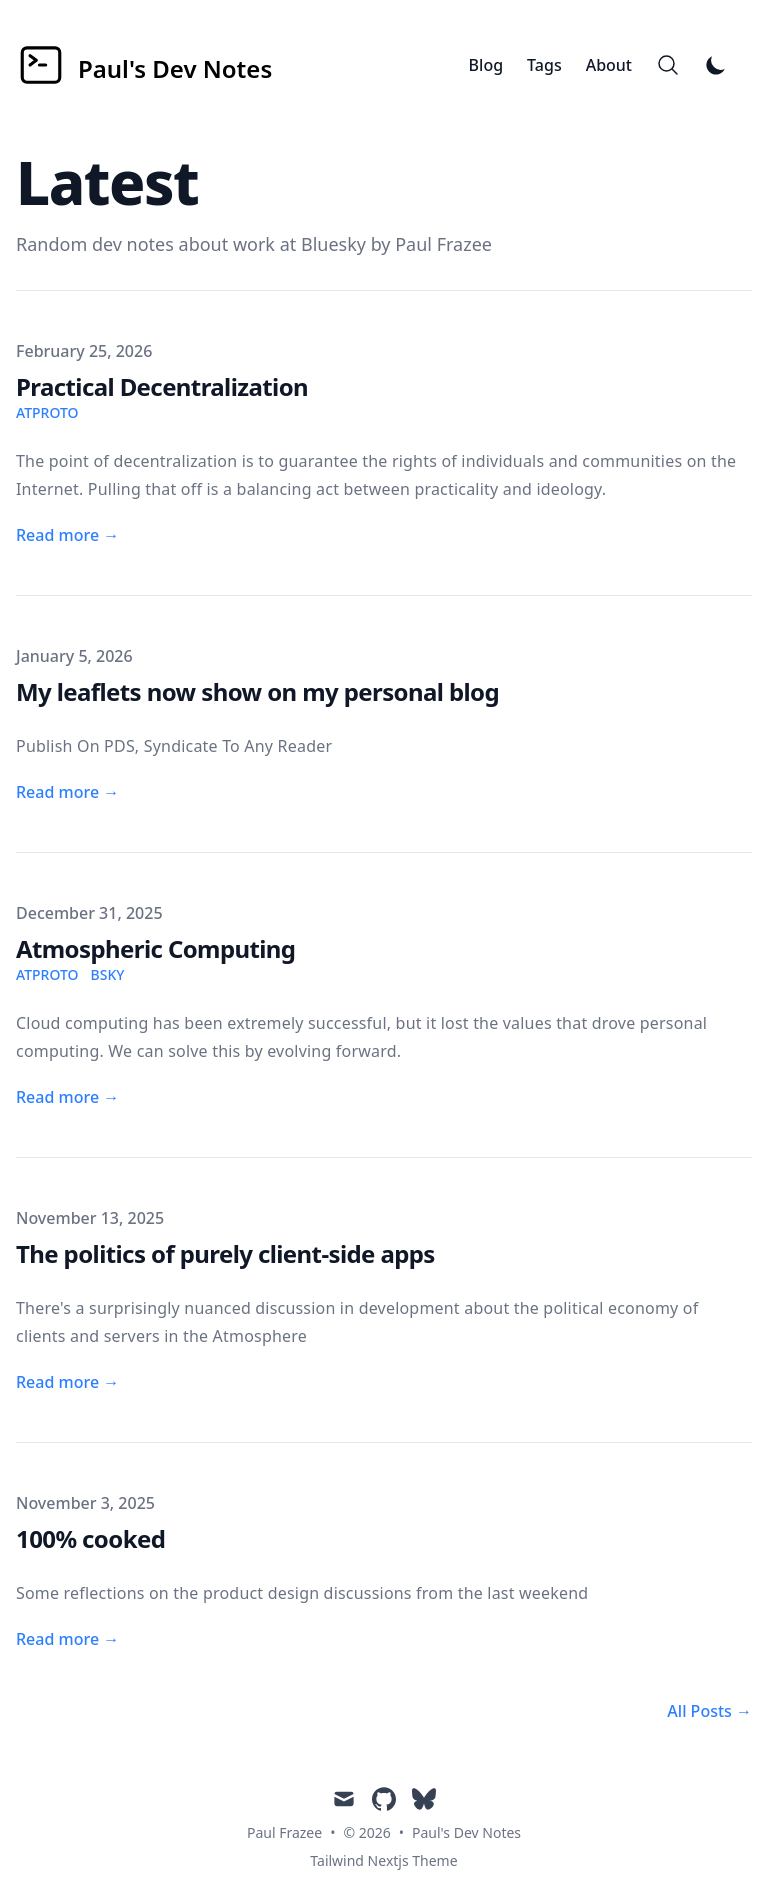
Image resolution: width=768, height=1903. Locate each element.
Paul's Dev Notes (466, 1832)
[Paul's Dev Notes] (144, 65)
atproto (47, 412)
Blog (486, 65)
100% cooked (90, 1538)
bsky (108, 974)
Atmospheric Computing (155, 948)
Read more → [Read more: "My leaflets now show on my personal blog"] (67, 792)
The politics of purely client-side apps (225, 1253)
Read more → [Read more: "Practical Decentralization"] (67, 535)
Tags (544, 65)
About (609, 65)
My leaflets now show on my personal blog (257, 691)
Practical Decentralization (162, 386)
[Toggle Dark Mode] (716, 65)
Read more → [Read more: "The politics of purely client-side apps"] (67, 1382)
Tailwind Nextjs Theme (383, 1860)
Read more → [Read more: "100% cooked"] (67, 1639)
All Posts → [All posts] (709, 1711)
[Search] (668, 65)
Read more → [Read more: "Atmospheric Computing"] (67, 1097)
